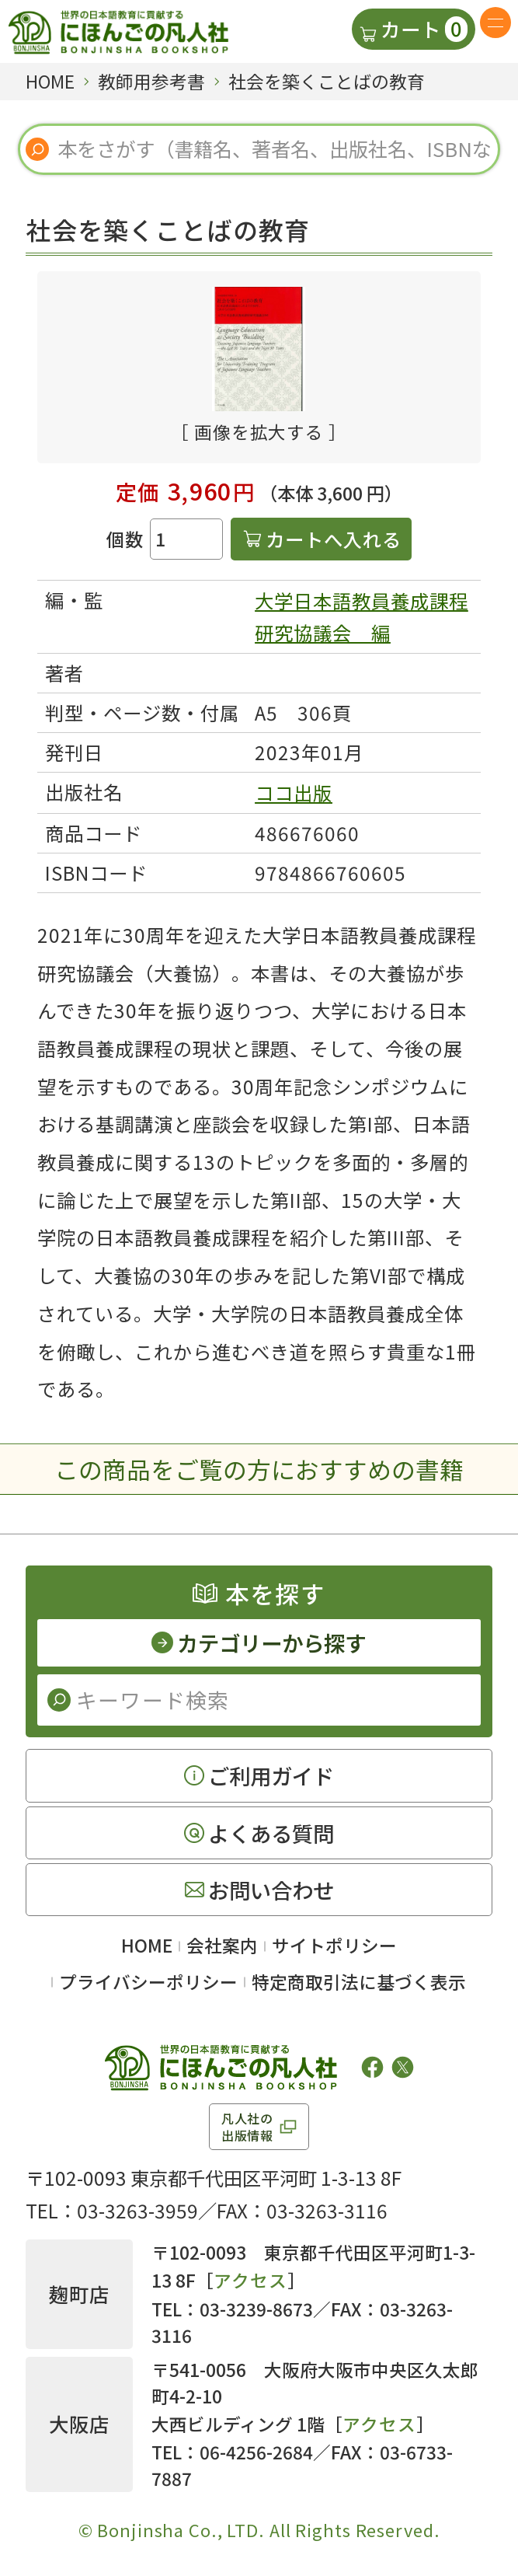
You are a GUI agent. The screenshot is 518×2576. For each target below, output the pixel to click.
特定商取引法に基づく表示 (359, 1982)
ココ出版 (293, 792)
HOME (146, 1945)
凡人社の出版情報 (247, 2127)
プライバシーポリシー (148, 1982)
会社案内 (222, 1945)
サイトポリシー (334, 1945)
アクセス (250, 2280)
